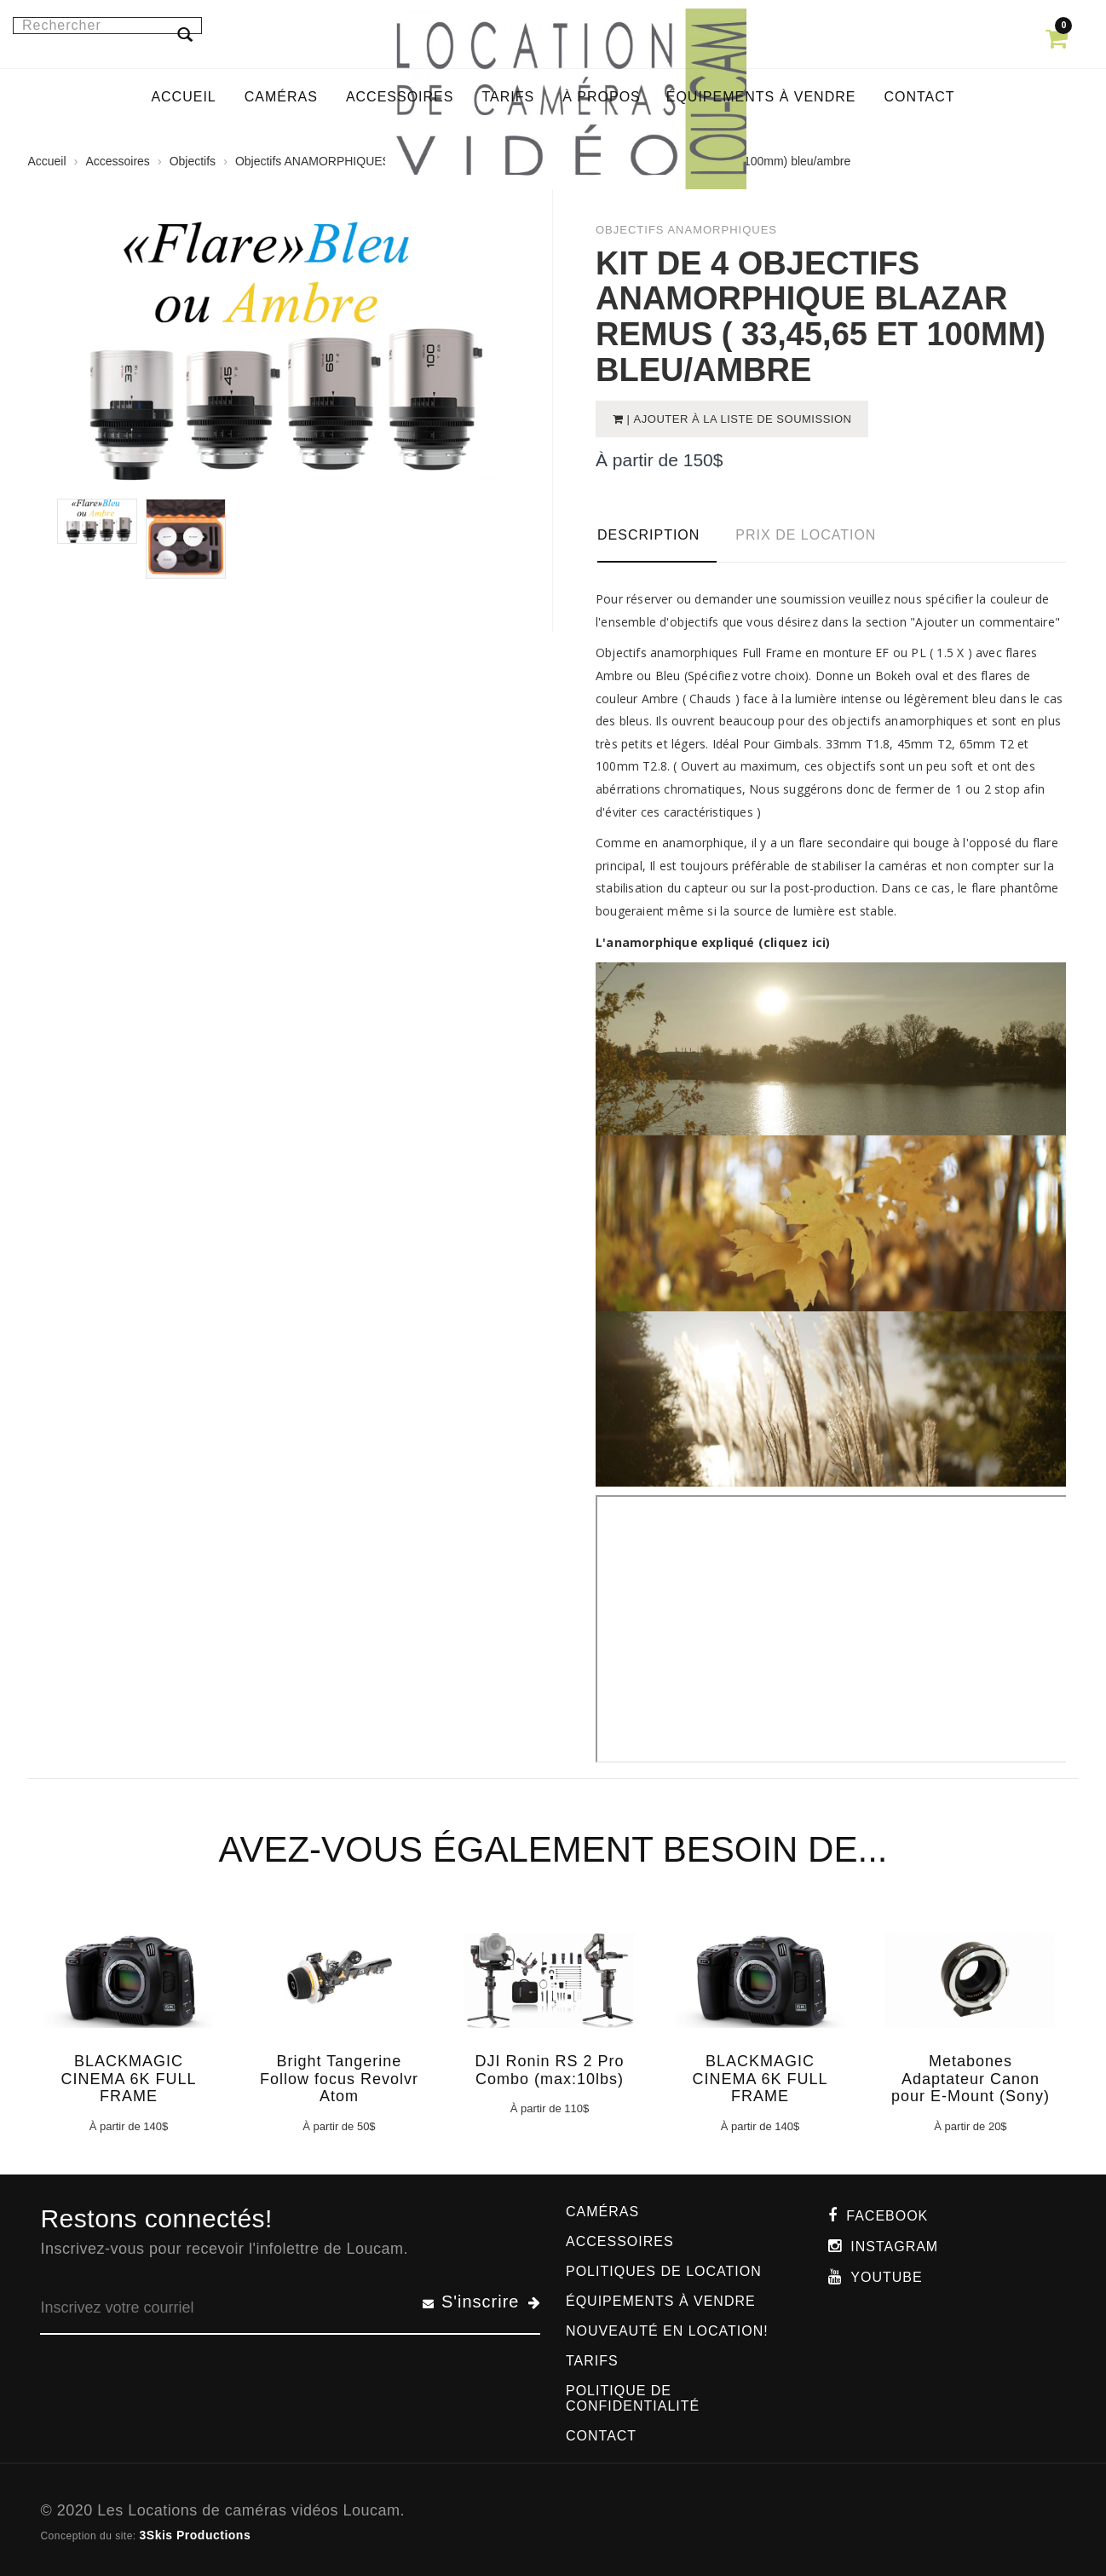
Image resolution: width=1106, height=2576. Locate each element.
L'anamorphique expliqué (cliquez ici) (713, 942)
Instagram (894, 2246)
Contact (601, 2436)
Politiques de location (664, 2271)
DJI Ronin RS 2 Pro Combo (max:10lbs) (549, 2070)
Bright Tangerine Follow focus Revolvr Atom (339, 2079)
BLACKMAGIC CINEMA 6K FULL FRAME (128, 2079)
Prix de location (805, 535)
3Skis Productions (195, 2535)
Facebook (887, 2216)
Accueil (46, 161)
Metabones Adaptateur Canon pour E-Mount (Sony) (970, 2079)
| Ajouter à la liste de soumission (738, 419)
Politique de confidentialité (633, 2398)
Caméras (602, 2211)
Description (648, 535)
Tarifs (592, 2361)
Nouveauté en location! (667, 2331)
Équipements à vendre (661, 2301)
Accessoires (117, 161)
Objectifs (193, 161)
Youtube (886, 2277)
